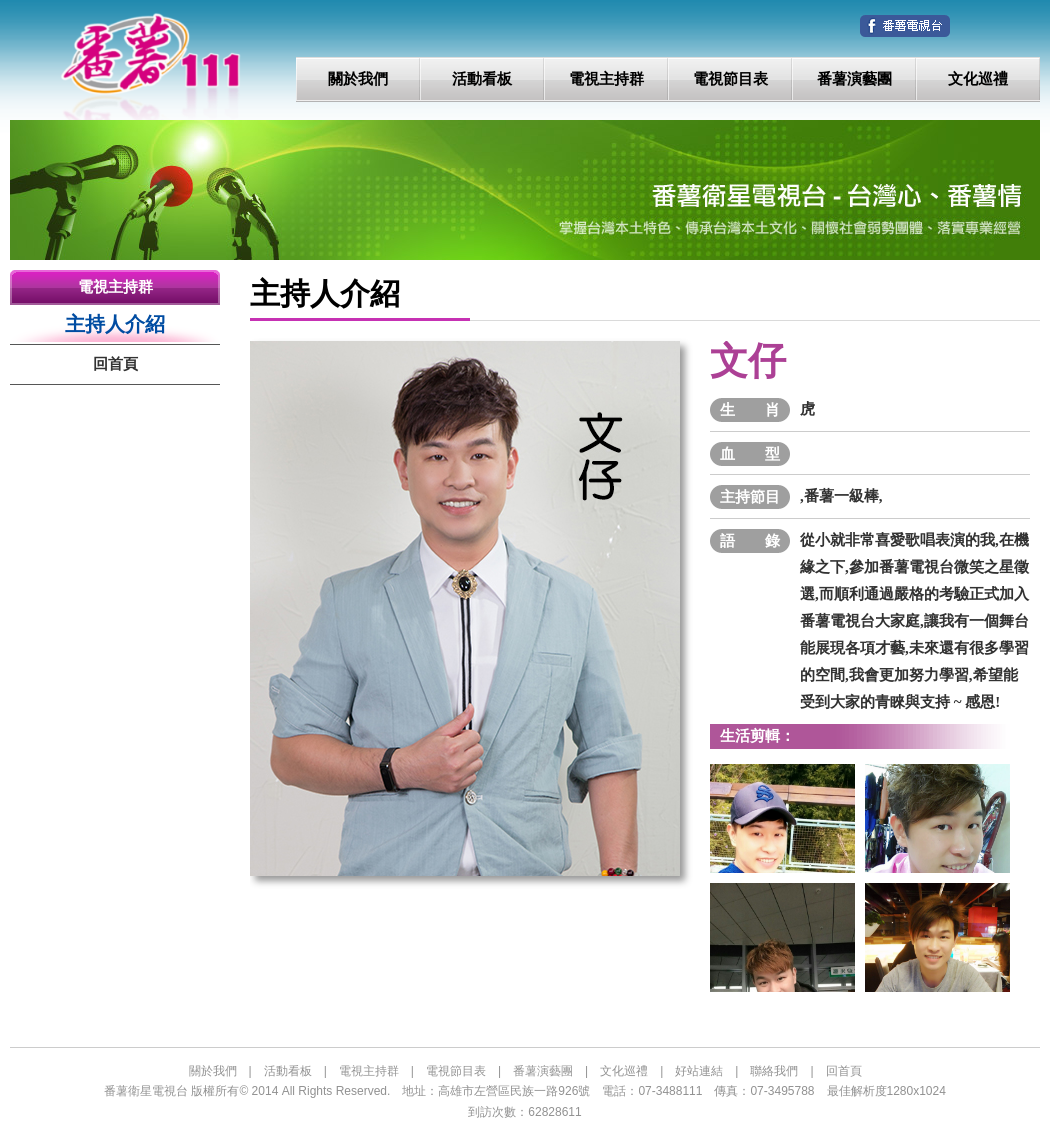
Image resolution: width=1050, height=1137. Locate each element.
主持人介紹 (115, 324)
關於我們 (358, 79)
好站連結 (699, 1071)
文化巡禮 (978, 79)
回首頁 (115, 364)
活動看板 (482, 79)
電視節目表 (730, 79)
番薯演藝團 (854, 79)
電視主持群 (606, 79)
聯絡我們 (774, 1071)
